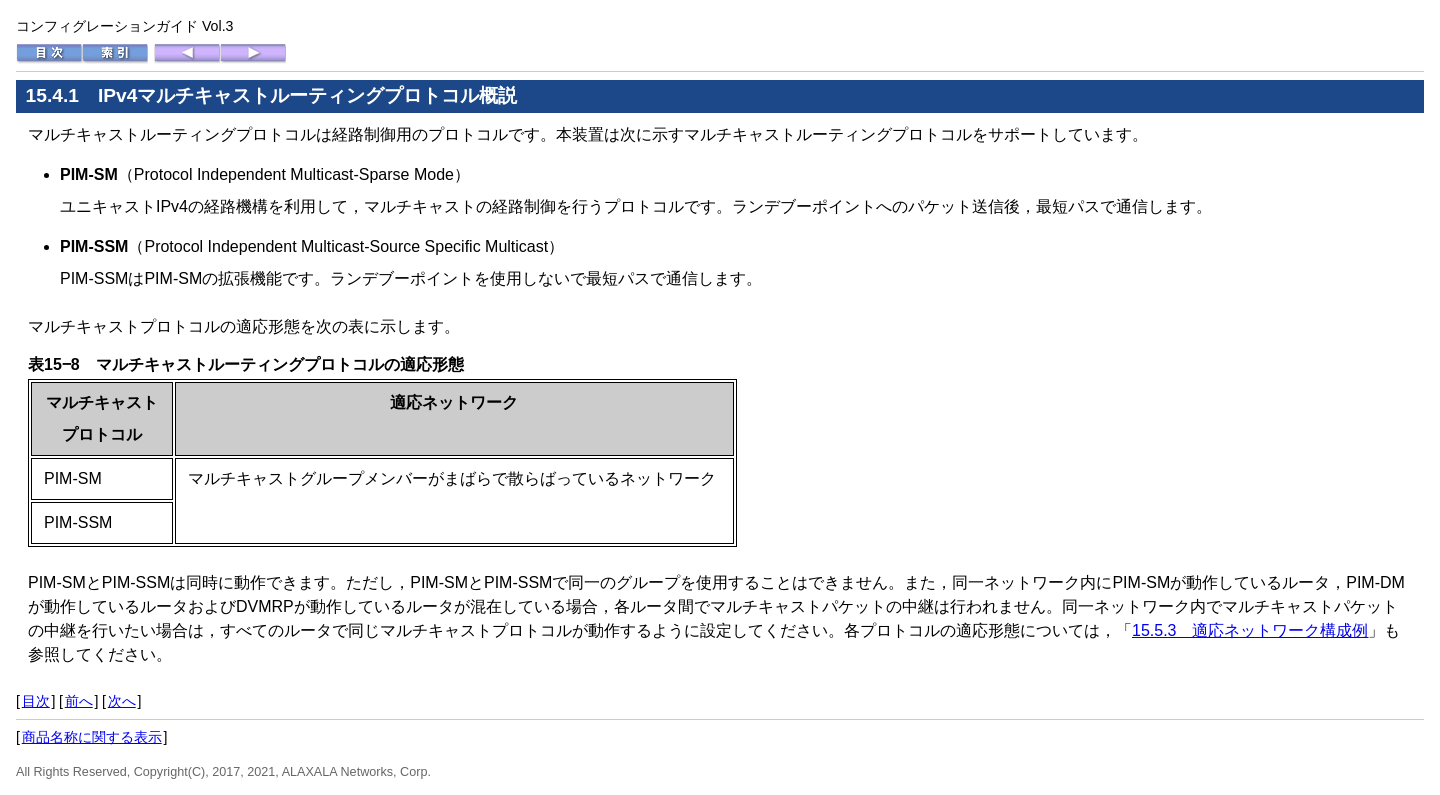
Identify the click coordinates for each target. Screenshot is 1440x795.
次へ (122, 701)
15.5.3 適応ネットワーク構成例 (1250, 630)
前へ (79, 701)
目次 (36, 701)
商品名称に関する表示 (92, 737)
